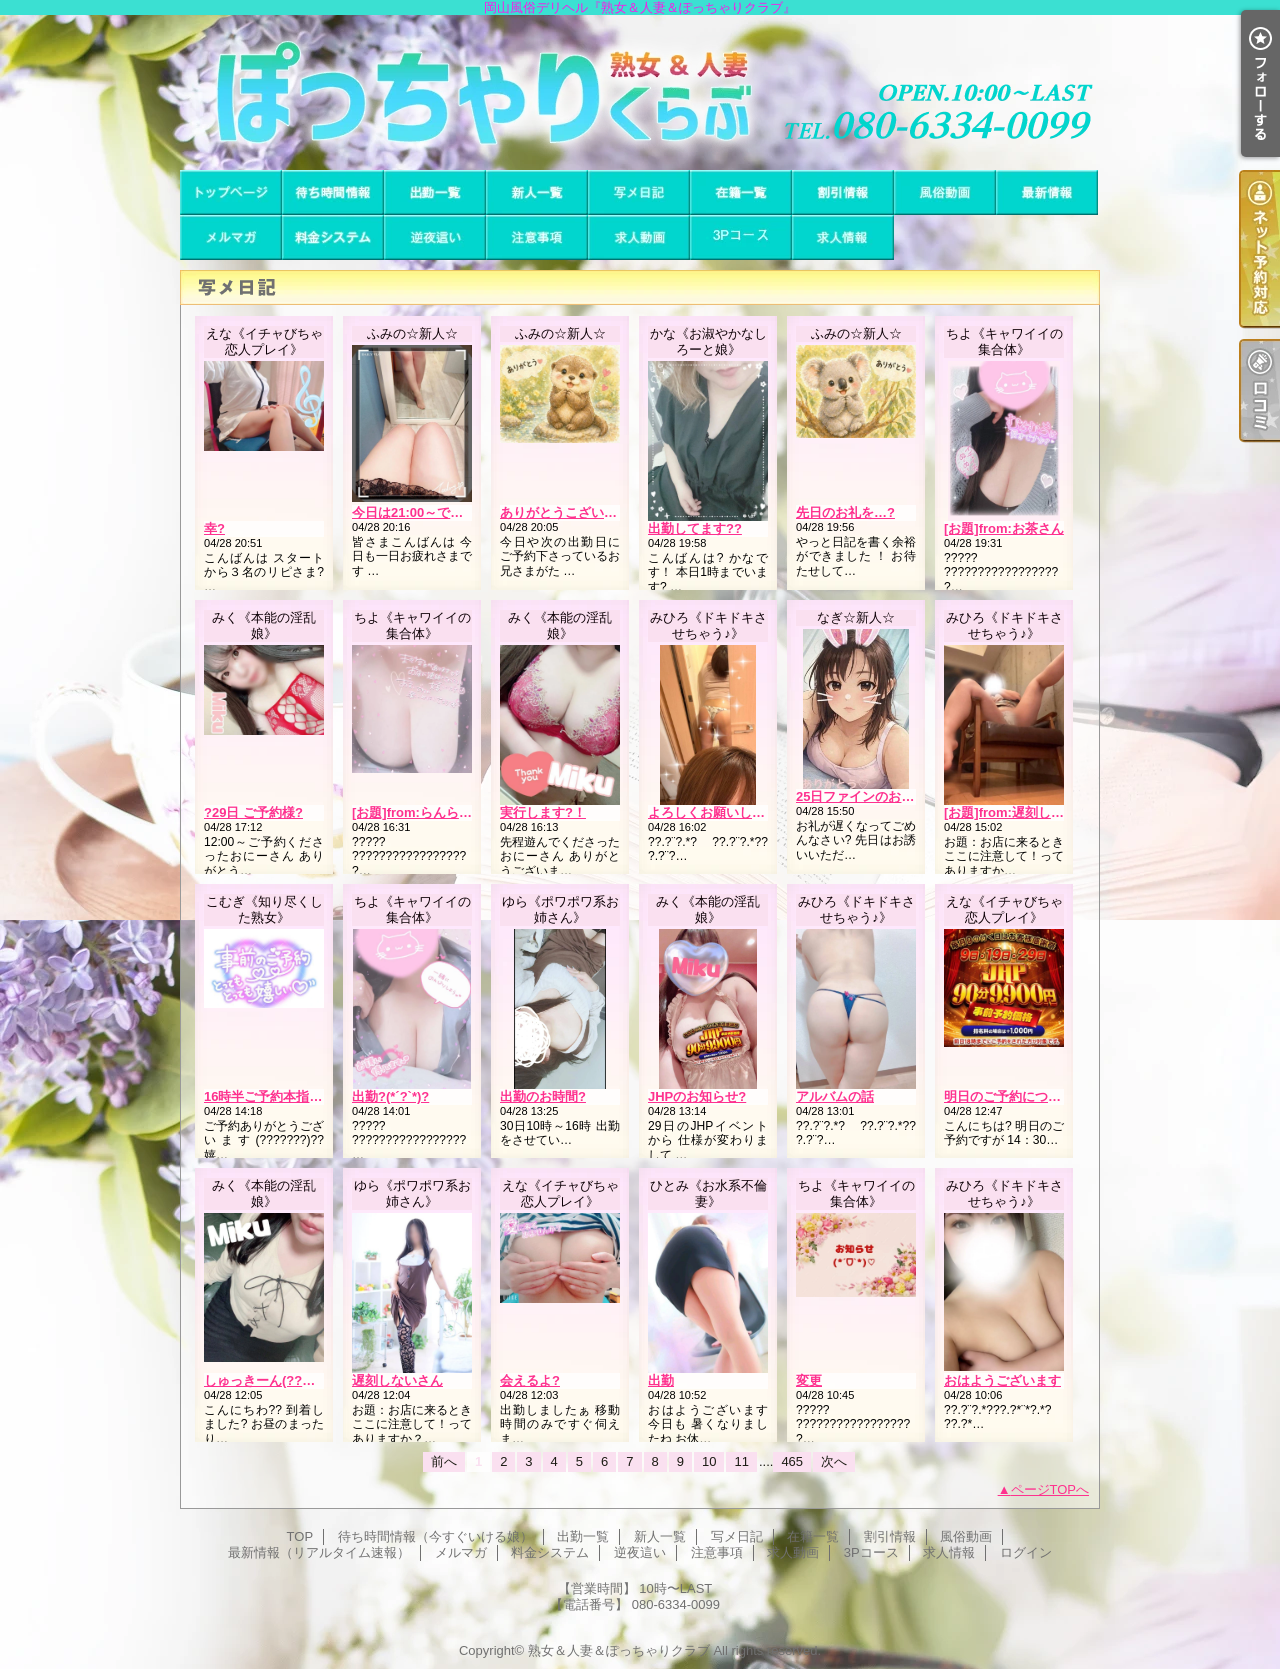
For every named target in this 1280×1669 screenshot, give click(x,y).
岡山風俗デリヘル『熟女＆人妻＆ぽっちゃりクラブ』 (640, 92)
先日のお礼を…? (845, 512)
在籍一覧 (741, 192)
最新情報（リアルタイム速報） (1047, 192)
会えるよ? (530, 1380)
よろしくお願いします (713, 812)
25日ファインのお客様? (865, 796)
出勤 (661, 1380)
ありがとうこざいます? (569, 512)
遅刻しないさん (397, 1380)
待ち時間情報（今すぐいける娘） (333, 192)
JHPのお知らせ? (697, 1096)
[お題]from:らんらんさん (425, 812)
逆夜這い (435, 237)
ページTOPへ (1050, 1489)
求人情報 (843, 237)
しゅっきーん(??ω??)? (272, 1380)
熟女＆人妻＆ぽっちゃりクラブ (619, 1650)
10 (709, 1461)
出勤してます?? (695, 528)
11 (741, 1461)
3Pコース (741, 237)
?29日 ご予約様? (253, 812)
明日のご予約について (1009, 1096)
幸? (214, 528)
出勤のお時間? (543, 1096)
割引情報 (843, 192)
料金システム (333, 237)
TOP (231, 192)
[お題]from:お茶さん (1004, 528)
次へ (834, 1461)
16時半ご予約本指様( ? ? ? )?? (294, 1096)
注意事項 (537, 237)
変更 (809, 1380)
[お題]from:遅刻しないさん (1023, 812)
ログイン (1026, 1552)
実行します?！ (543, 812)
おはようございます (1002, 1380)
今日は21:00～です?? (415, 512)
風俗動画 (945, 192)
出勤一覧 (435, 192)
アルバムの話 (835, 1096)
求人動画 (639, 237)
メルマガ (231, 237)
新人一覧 (537, 192)
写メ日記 (639, 192)
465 (792, 1461)
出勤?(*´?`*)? (390, 1096)
